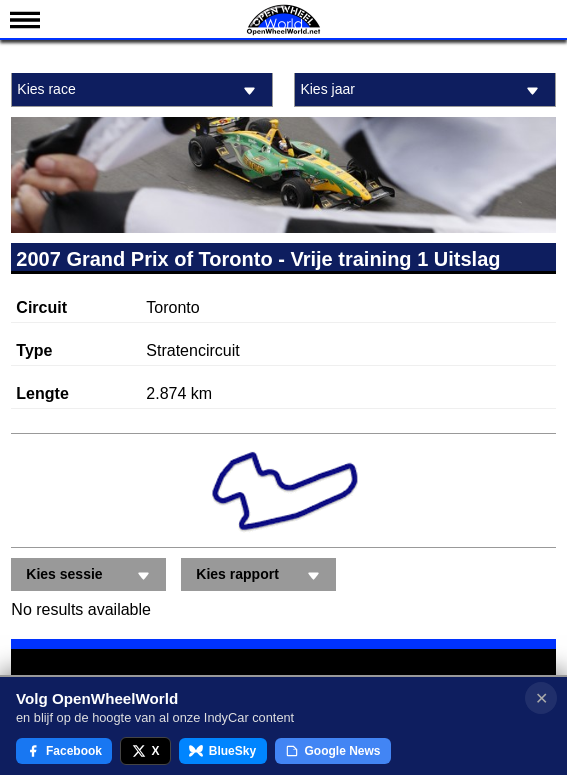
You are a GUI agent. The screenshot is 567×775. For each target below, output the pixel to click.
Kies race (139, 90)
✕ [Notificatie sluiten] (541, 698)
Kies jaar (422, 90)
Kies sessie (91, 575)
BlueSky (222, 751)
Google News (333, 751)
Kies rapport (261, 575)
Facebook (64, 751)
